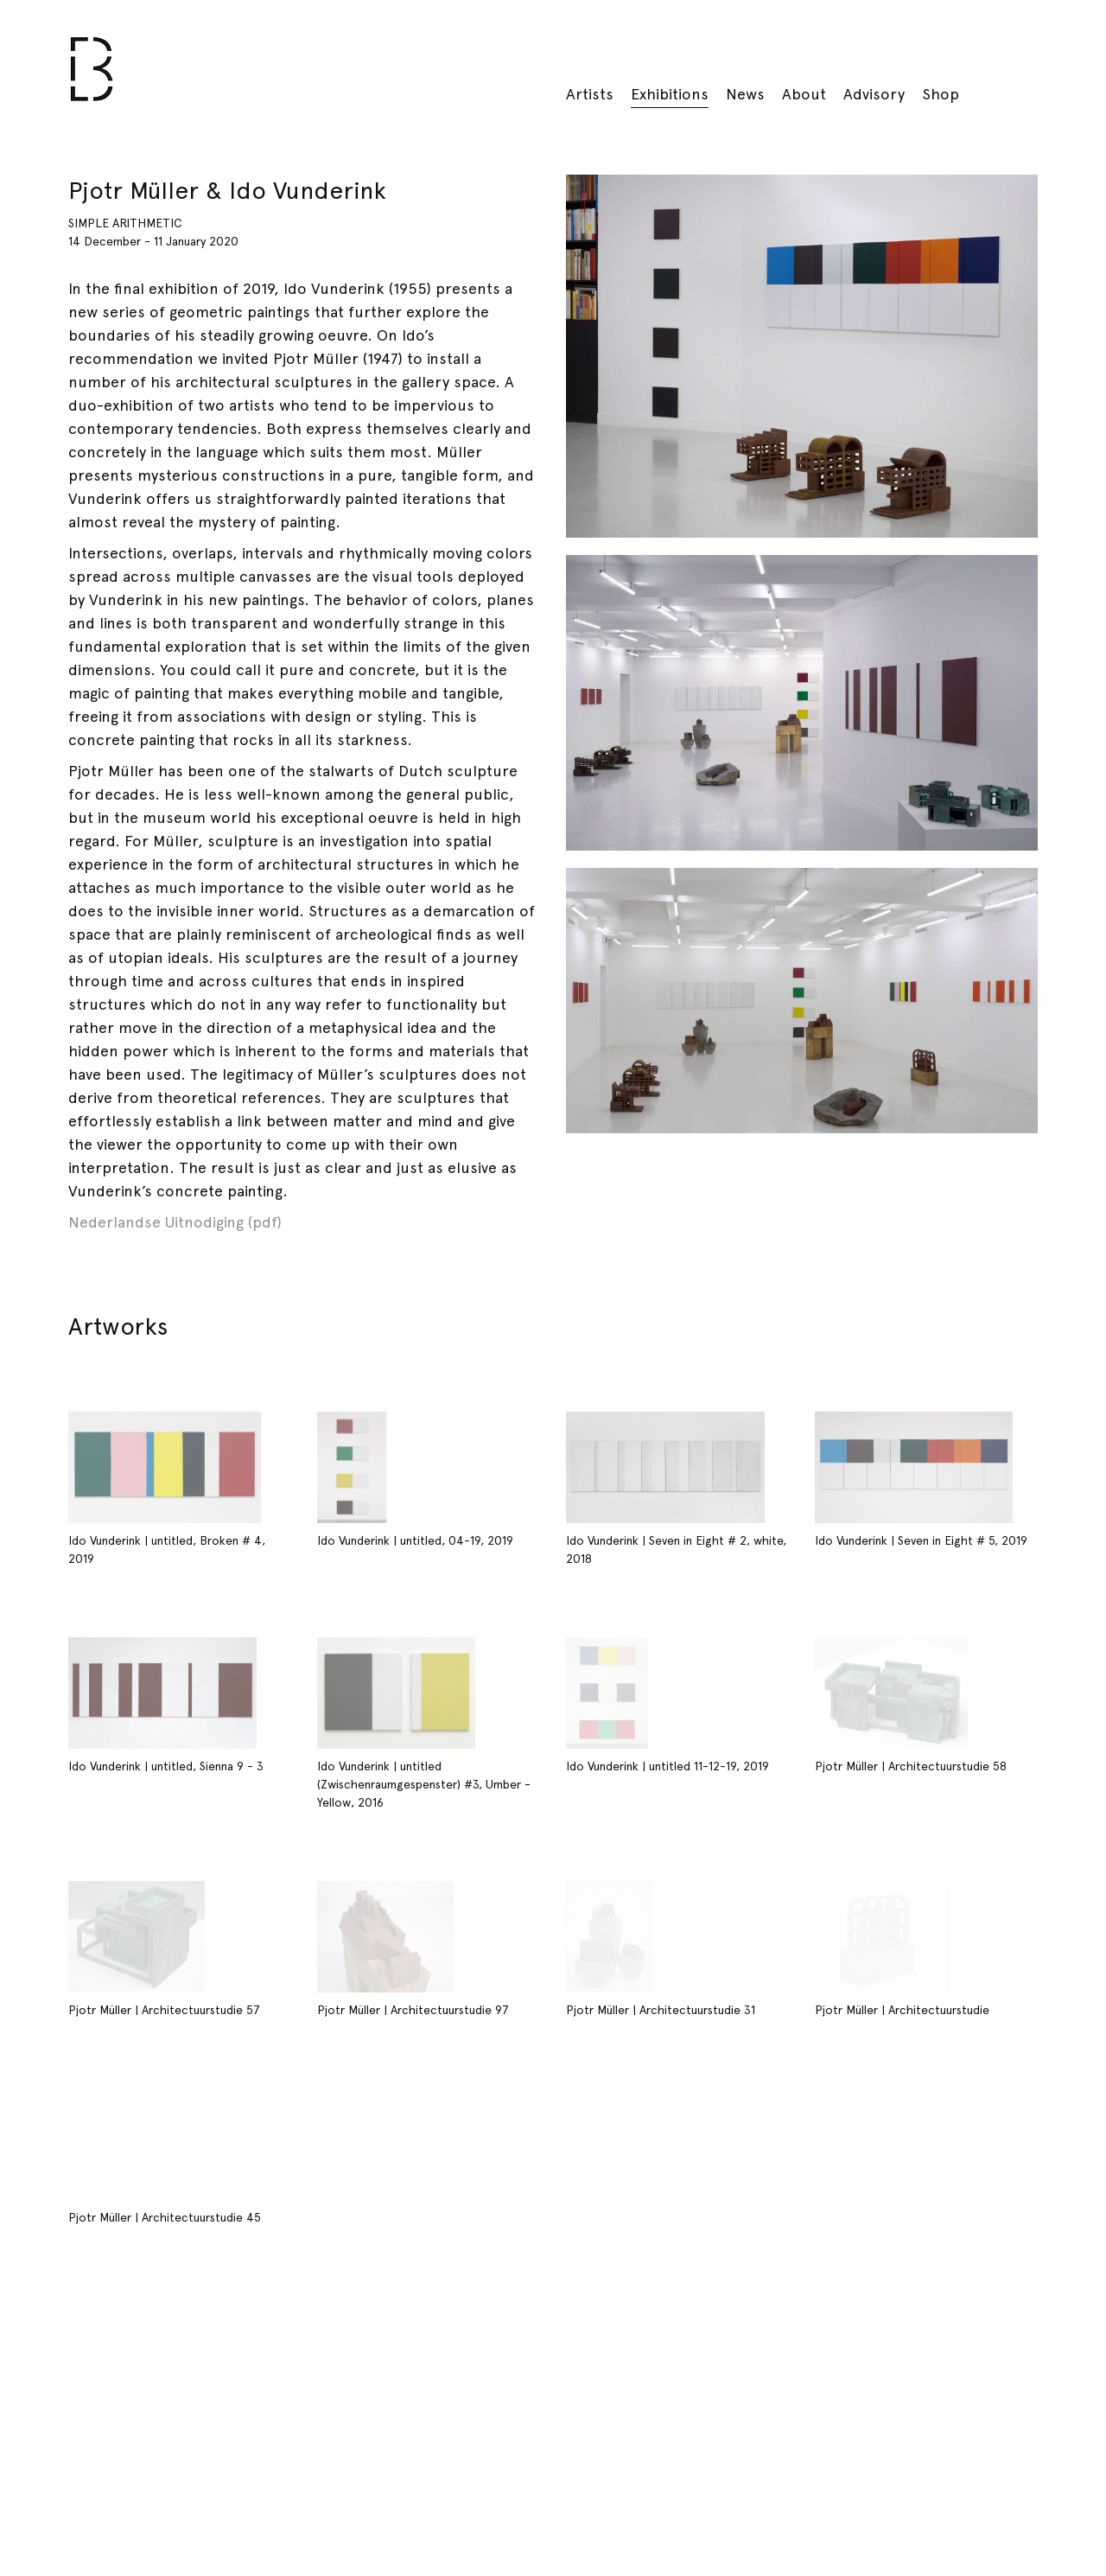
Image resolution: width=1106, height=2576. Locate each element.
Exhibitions (670, 94)
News (745, 94)
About (804, 94)
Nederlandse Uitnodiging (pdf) (175, 1222)
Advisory (874, 94)
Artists (589, 94)
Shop (940, 94)
